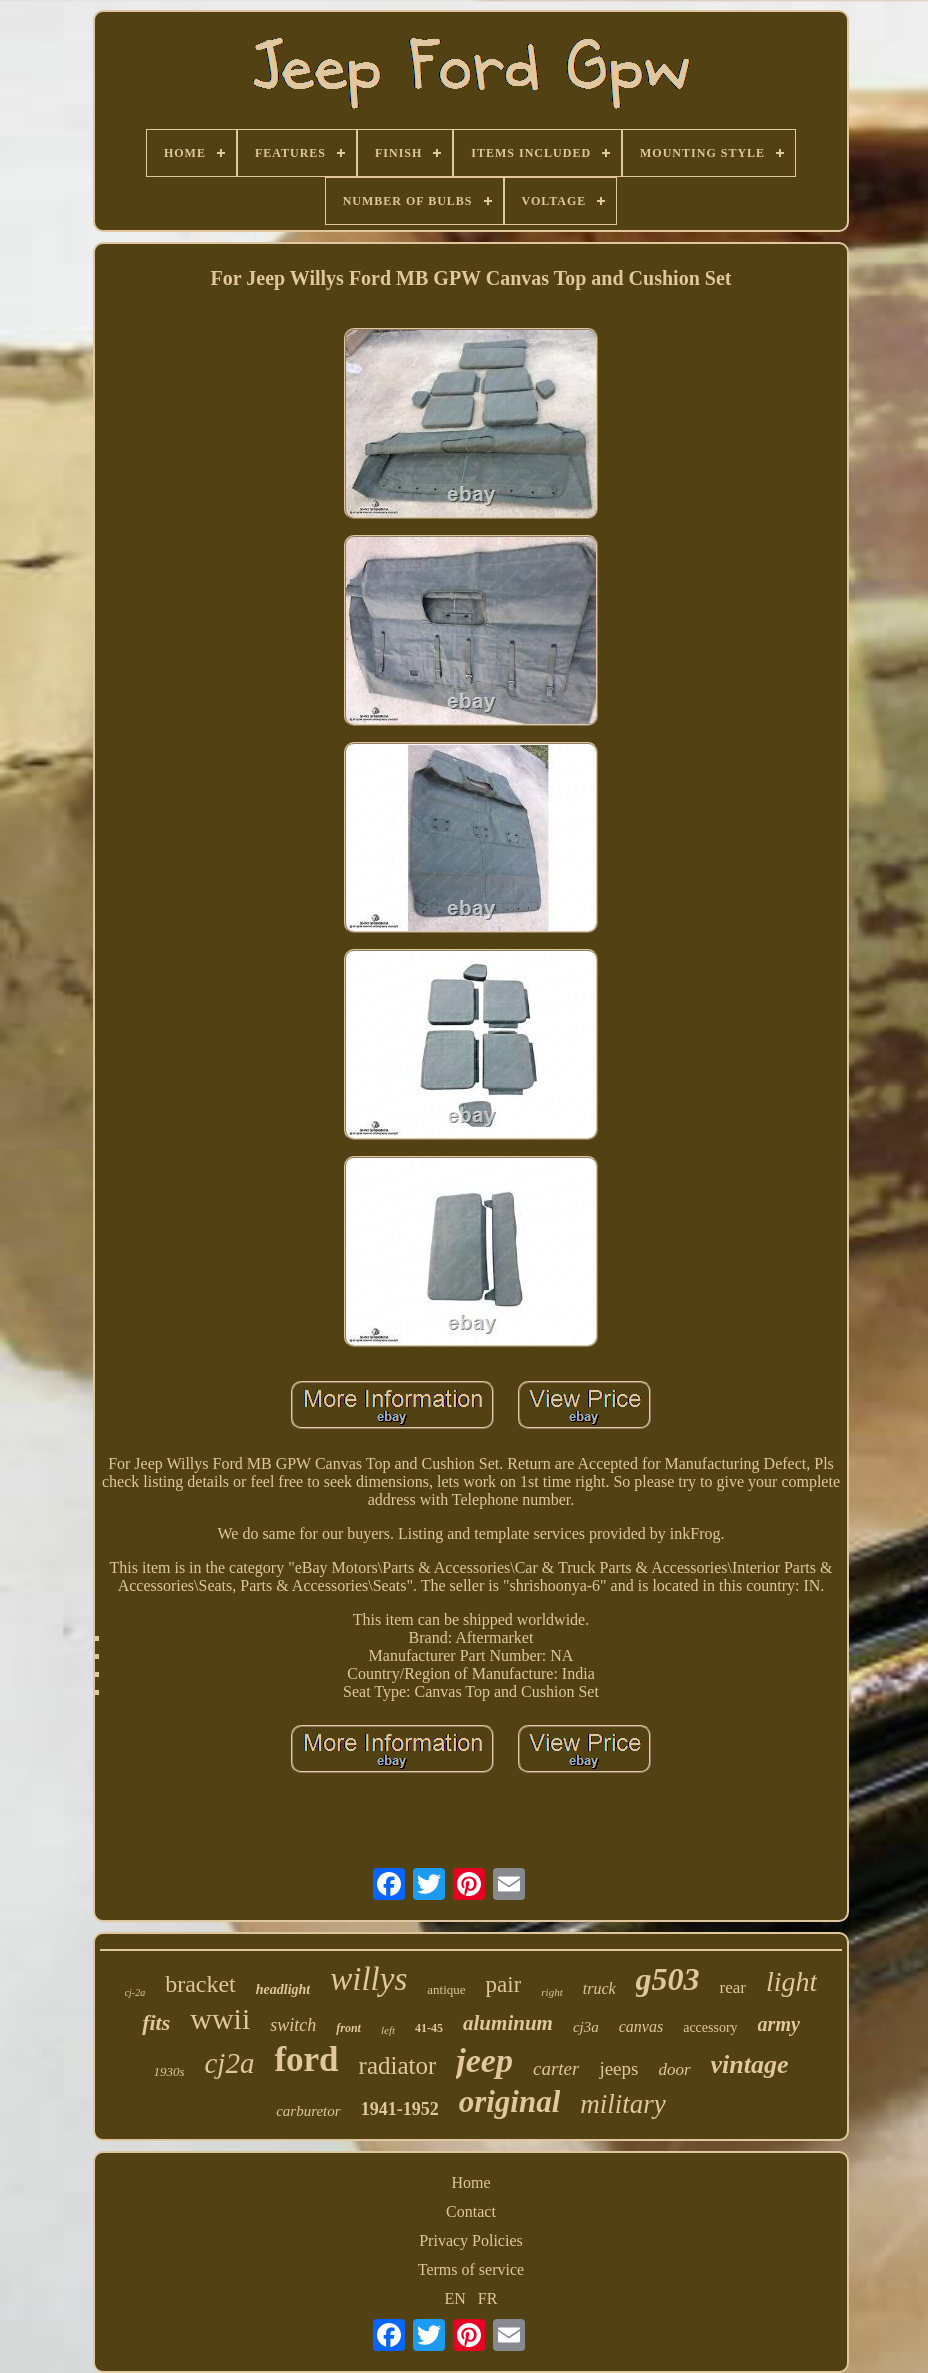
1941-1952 (400, 2109)
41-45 (429, 2028)
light (791, 1981)
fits (156, 2022)
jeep (484, 2060)
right (551, 1992)
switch (293, 2025)
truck (599, 1988)
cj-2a (135, 1992)
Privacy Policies (471, 2240)
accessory (710, 2027)
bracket (200, 1984)
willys (368, 1979)
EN (455, 2298)
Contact (471, 2211)
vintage (750, 2064)
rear (733, 1987)
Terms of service (471, 2269)
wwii (220, 2018)
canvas (641, 2026)
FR (488, 2298)
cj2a (229, 2063)
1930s (168, 2071)
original (510, 2101)
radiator (398, 2065)
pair (504, 1984)
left (388, 2030)
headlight (283, 1989)
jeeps (618, 2068)
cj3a (586, 2027)
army (779, 2024)
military (623, 2104)
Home (470, 2182)
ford (306, 2059)
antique (446, 1989)
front (348, 2028)
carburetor (308, 2111)
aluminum (508, 2023)
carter (556, 2068)
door (674, 2069)
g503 (668, 1979)
